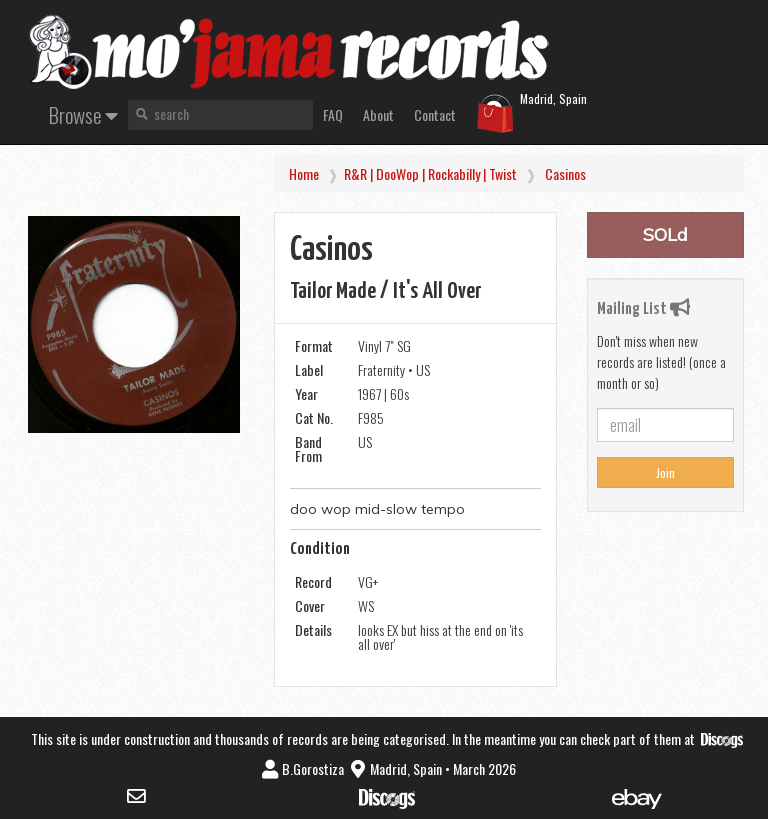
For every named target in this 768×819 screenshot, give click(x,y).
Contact (435, 114)
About (378, 114)
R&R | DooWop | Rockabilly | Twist (430, 173)
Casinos (565, 173)
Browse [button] (83, 114)
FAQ (333, 114)
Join (665, 472)
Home (304, 173)
